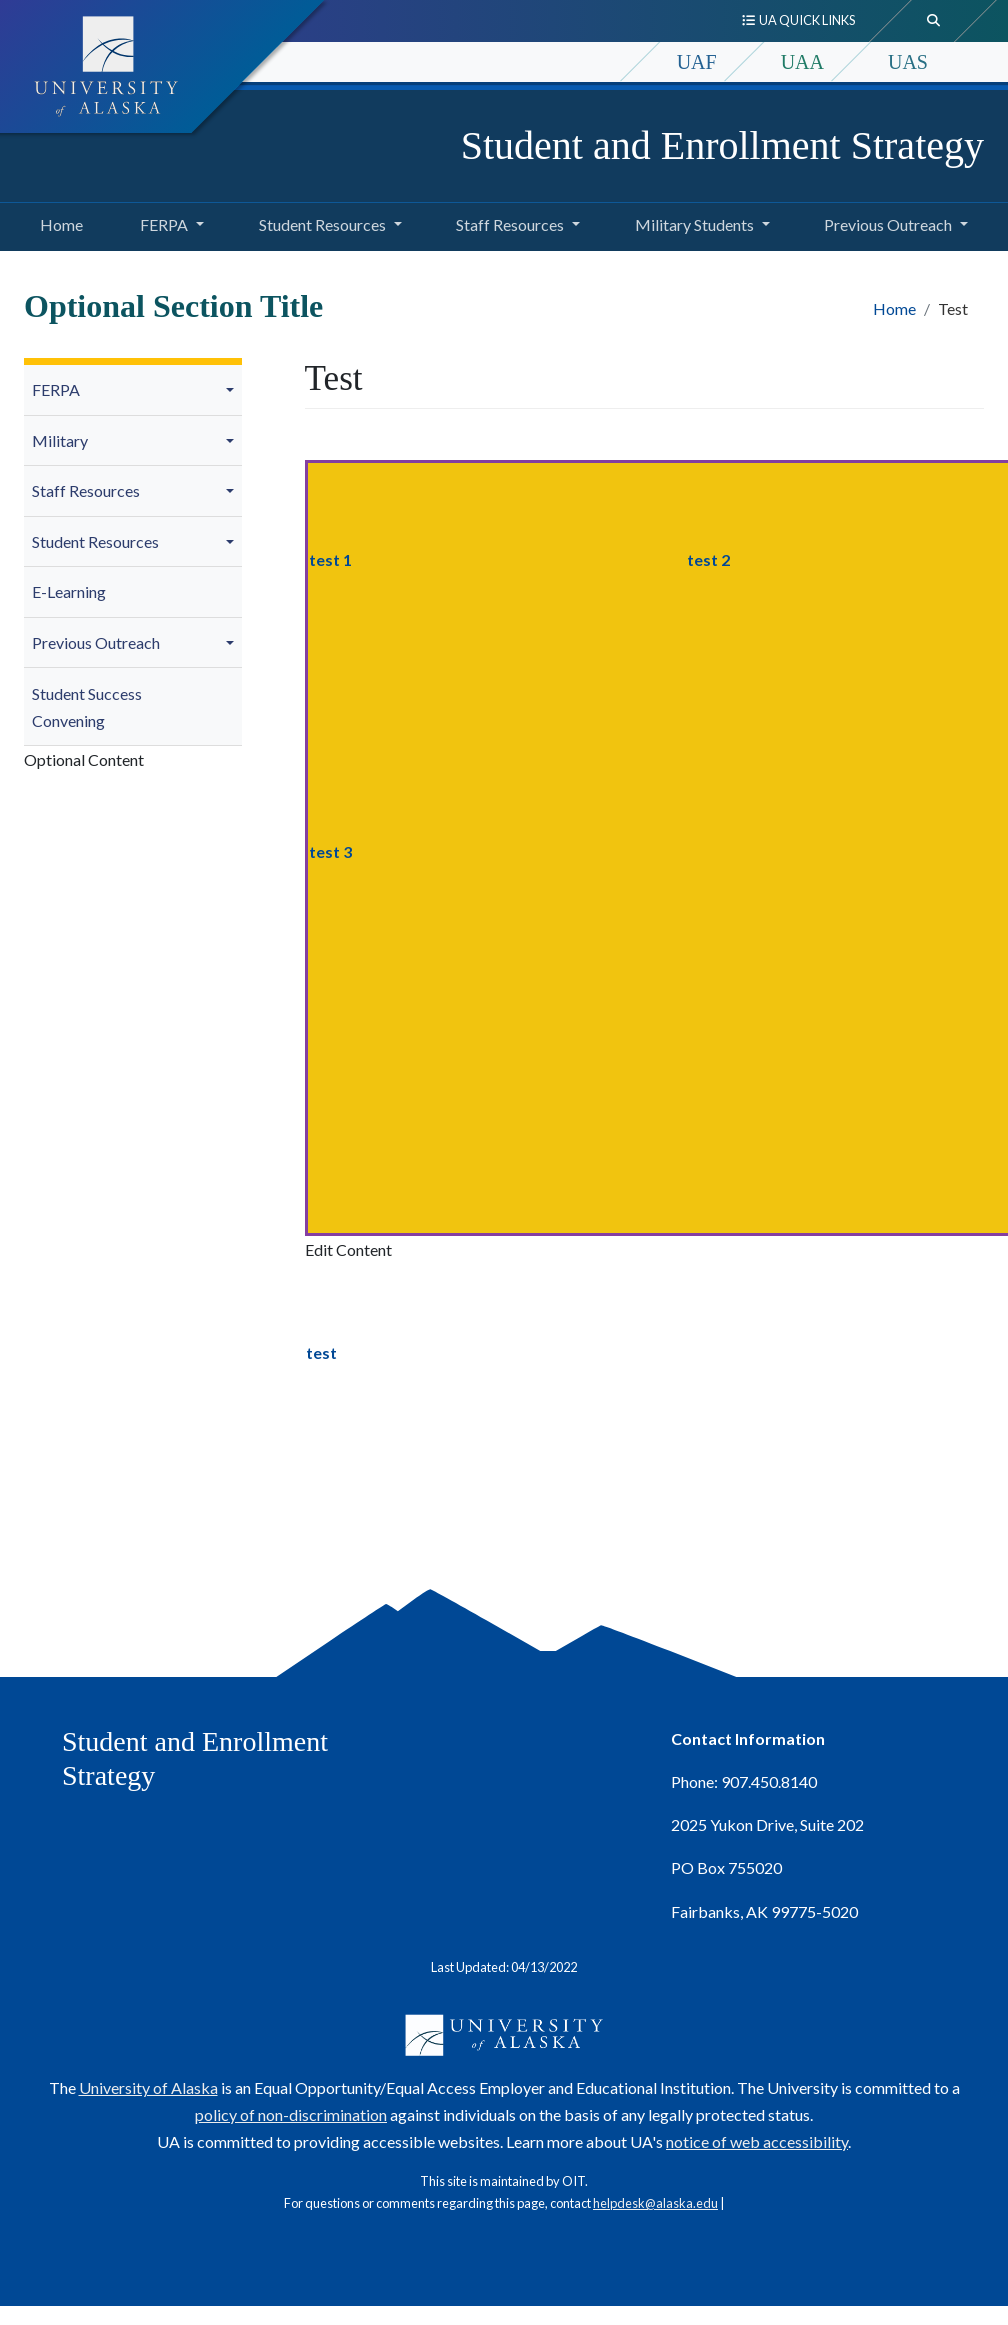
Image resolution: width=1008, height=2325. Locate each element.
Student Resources (95, 541)
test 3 (330, 851)
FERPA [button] (164, 224)
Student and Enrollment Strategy (722, 145)
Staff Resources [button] (510, 224)
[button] (233, 390)
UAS (908, 62)
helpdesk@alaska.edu (655, 2203)
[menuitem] (133, 390)
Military (60, 440)
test (321, 1352)
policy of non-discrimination (291, 2114)
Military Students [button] (694, 224)
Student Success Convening (87, 707)
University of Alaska (148, 2087)
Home (59, 222)
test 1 (330, 559)
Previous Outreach (96, 642)
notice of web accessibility (757, 2141)
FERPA (56, 389)
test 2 (708, 559)
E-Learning (69, 591)
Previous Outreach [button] (888, 224)
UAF (697, 62)
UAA (802, 62)
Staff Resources (86, 490)
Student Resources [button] (322, 224)
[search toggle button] (934, 21)
